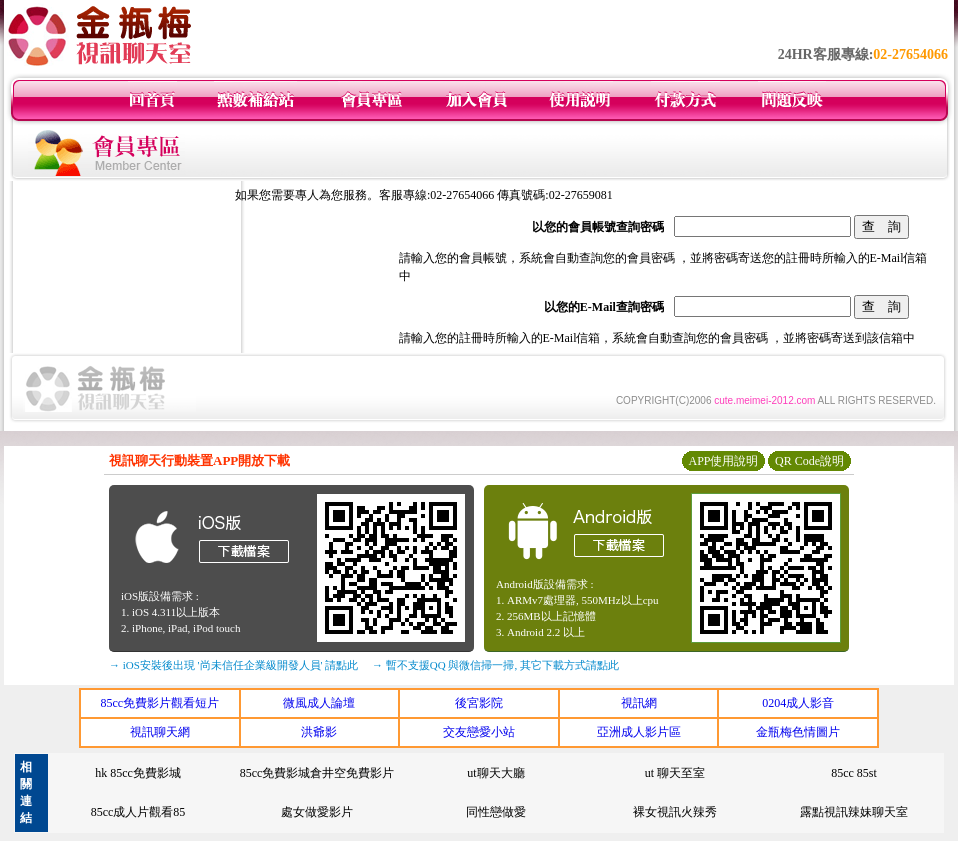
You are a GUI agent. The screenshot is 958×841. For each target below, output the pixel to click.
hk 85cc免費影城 (138, 773)
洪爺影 (319, 732)
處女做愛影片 (317, 812)
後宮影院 (479, 703)
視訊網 (639, 703)
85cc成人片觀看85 (138, 812)
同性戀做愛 (496, 812)
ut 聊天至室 (675, 773)
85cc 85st (854, 773)
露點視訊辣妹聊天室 (854, 812)
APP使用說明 (723, 461)
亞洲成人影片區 (639, 732)
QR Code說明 (809, 461)
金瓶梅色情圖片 (798, 732)
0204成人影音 (798, 703)
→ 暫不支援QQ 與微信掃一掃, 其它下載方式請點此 (495, 665)
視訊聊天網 (160, 732)
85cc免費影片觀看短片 (159, 703)
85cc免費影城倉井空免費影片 (317, 773)
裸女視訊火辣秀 (675, 812)
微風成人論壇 (319, 703)
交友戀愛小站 (479, 732)
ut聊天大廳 (495, 773)
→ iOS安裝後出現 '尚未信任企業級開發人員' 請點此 (233, 665)
